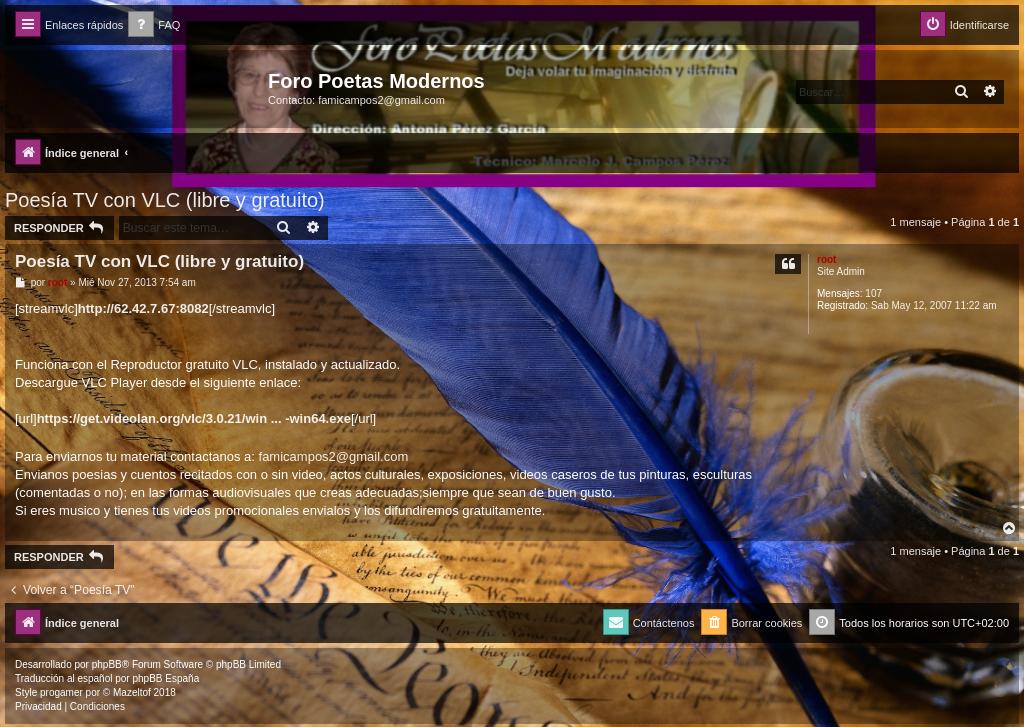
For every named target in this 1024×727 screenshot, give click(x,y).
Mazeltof (132, 692)
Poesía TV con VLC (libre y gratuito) (165, 200)
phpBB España (165, 678)
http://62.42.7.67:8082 (143, 308)
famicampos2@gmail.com (334, 456)
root (826, 259)
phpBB (107, 664)
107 (873, 293)
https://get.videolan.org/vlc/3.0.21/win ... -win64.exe (194, 418)
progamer (61, 692)
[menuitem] (154, 25)
